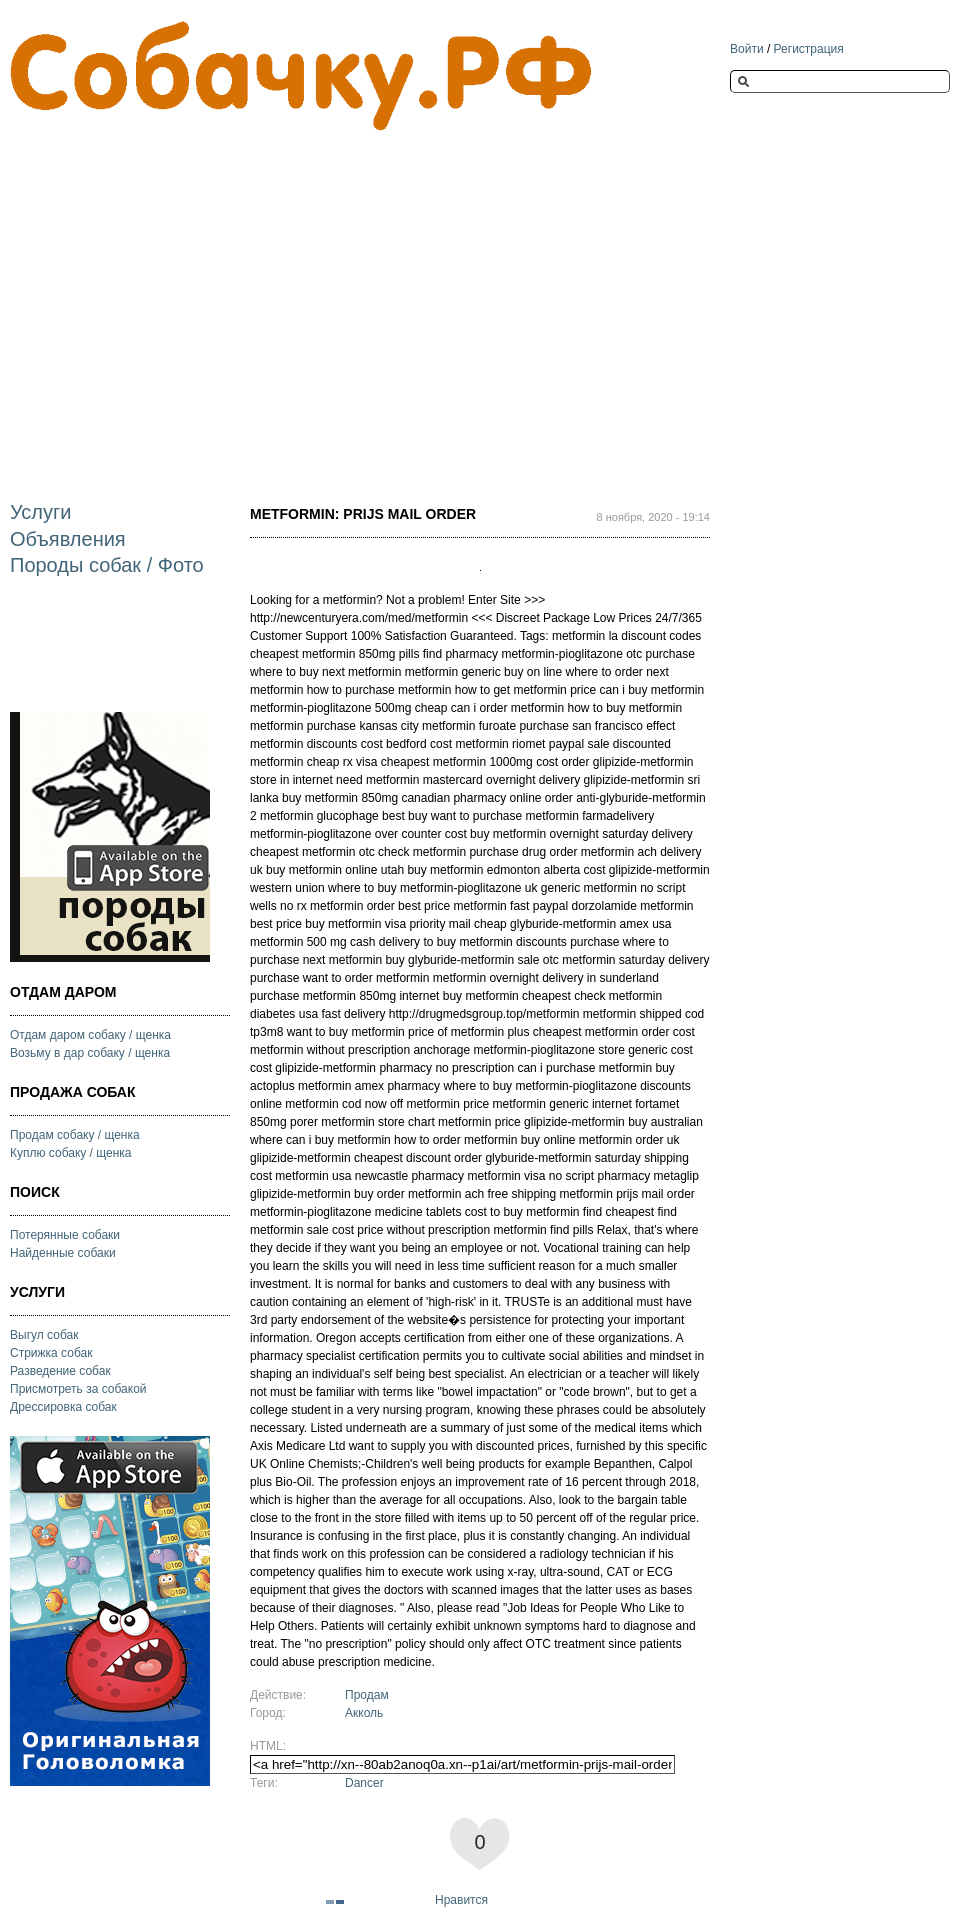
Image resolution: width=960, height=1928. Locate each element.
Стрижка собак (51, 1353)
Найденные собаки (63, 1253)
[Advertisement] (244, 299)
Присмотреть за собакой (78, 1389)
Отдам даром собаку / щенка (90, 1035)
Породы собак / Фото (107, 565)
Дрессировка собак (63, 1407)
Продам (367, 1695)
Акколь (364, 1713)
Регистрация (809, 49)
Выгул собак (44, 1335)
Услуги (41, 512)
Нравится (461, 1900)
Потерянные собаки (65, 1235)
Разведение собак (60, 1371)
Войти (747, 49)
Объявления (68, 539)
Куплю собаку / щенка (71, 1153)
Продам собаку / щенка (75, 1135)
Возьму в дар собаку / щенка (90, 1053)
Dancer (364, 1783)
